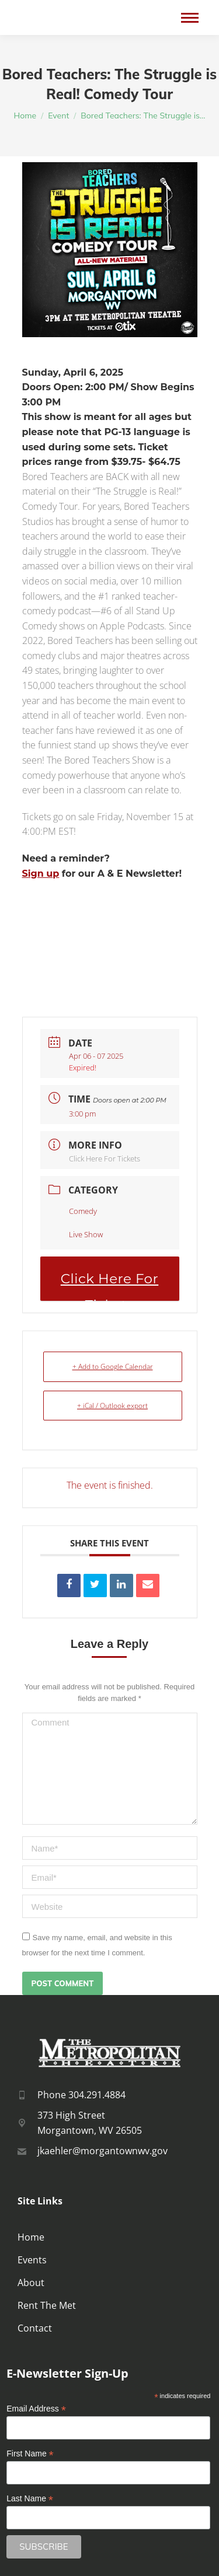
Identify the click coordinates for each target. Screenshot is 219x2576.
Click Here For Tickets (104, 1158)
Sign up (41, 873)
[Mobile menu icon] (190, 18)
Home (31, 2237)
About (31, 2282)
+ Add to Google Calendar (112, 1366)
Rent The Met (47, 2305)
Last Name (29, 2498)
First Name (30, 2453)
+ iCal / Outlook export (112, 1405)
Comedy (83, 1211)
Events (32, 2260)
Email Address (36, 2408)
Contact (35, 2328)
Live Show (86, 1234)
